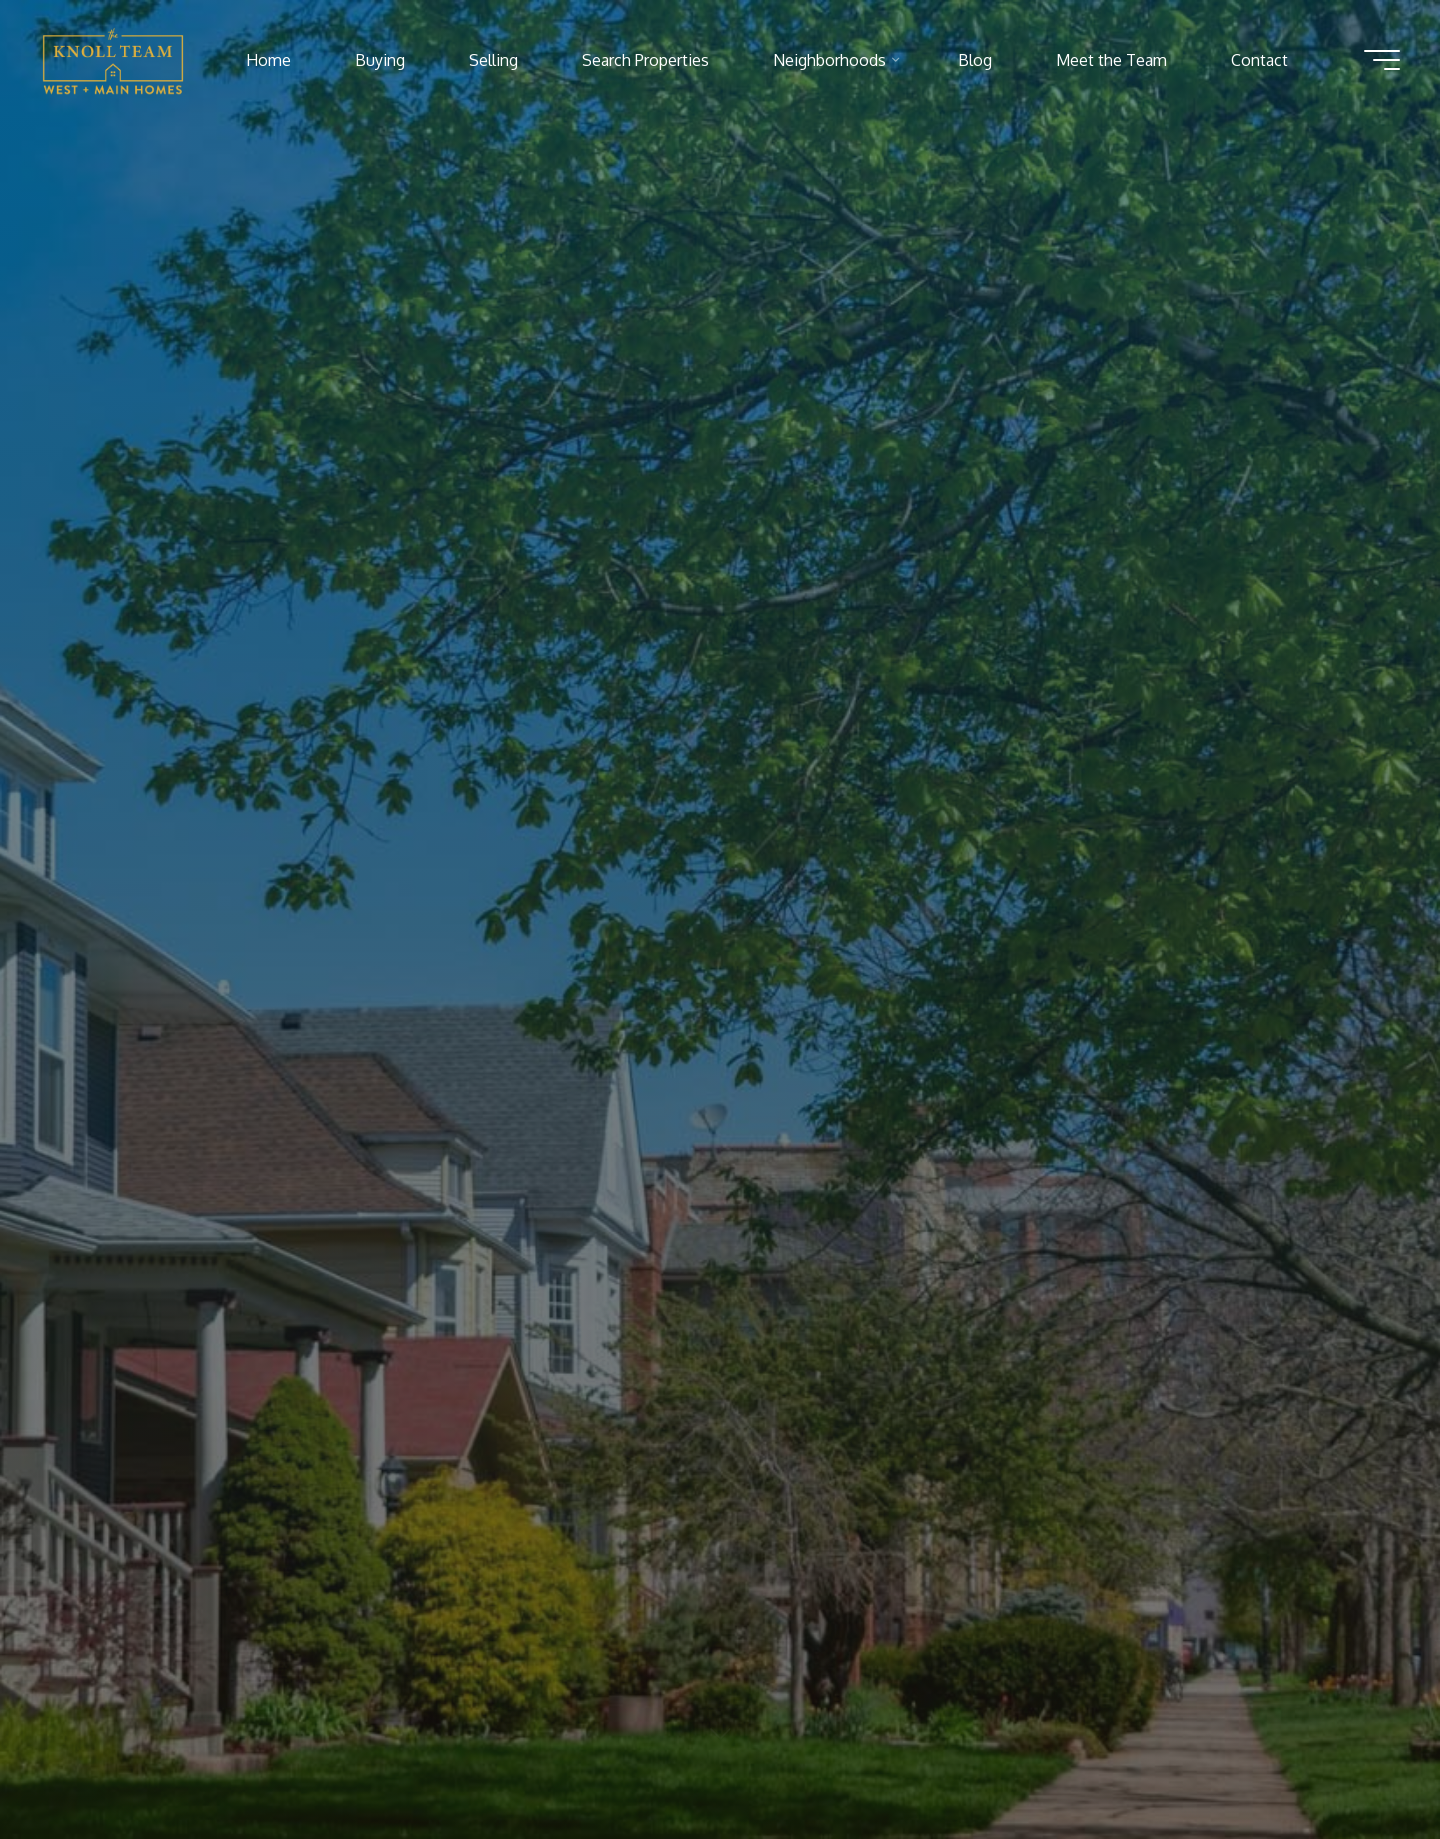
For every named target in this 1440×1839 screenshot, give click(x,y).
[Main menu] (1382, 60)
